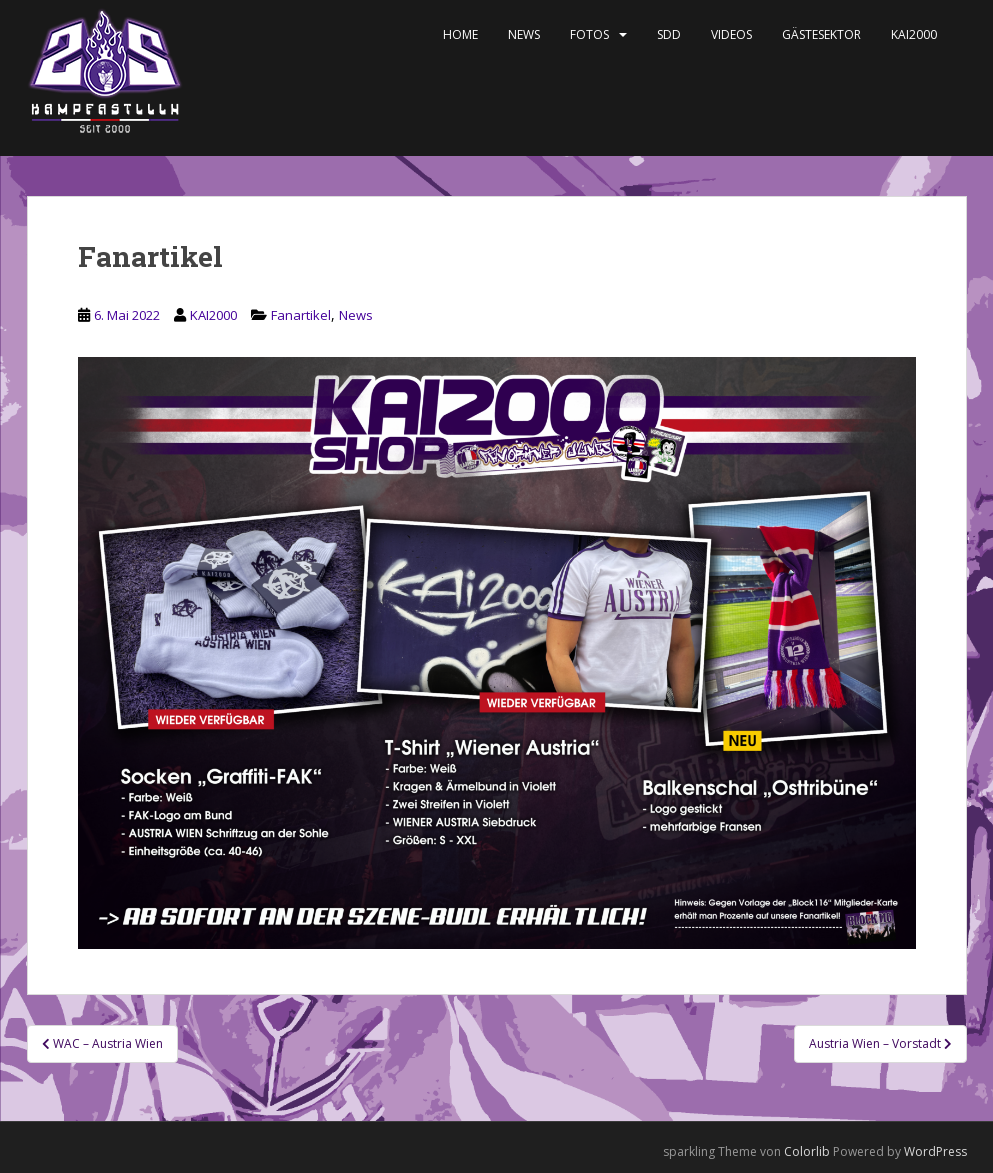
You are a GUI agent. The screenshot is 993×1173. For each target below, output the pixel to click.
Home (460, 34)
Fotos (589, 34)
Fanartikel (301, 315)
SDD (669, 34)
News (524, 34)
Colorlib (807, 1151)
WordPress (935, 1151)
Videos (731, 34)
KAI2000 (914, 34)
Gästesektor (821, 34)
